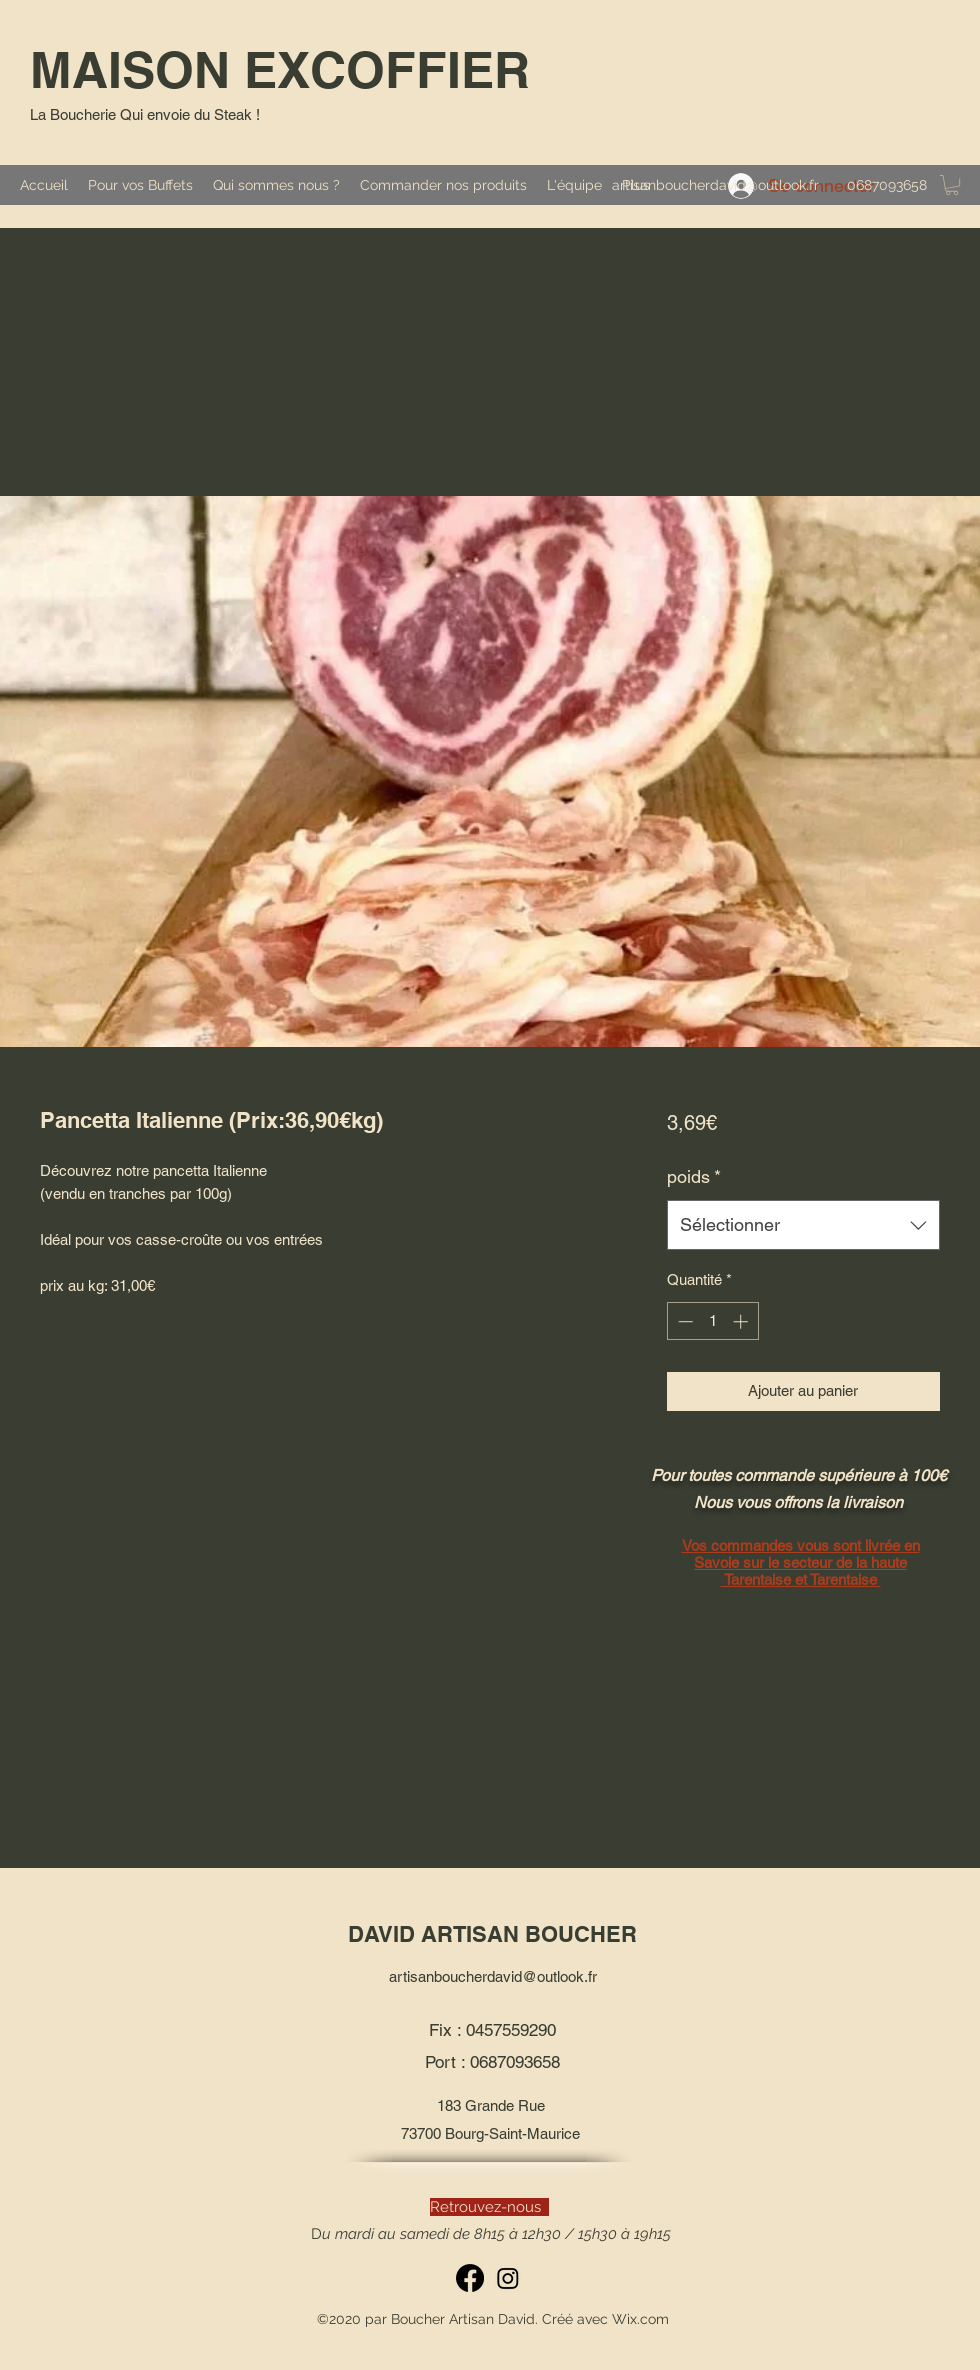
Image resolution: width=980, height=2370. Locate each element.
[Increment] (742, 1321)
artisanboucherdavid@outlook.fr (715, 185)
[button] (952, 185)
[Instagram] (508, 2278)
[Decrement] (683, 1321)
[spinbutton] (712, 1321)
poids (694, 1176)
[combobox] (803, 1225)
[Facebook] (470, 2278)
